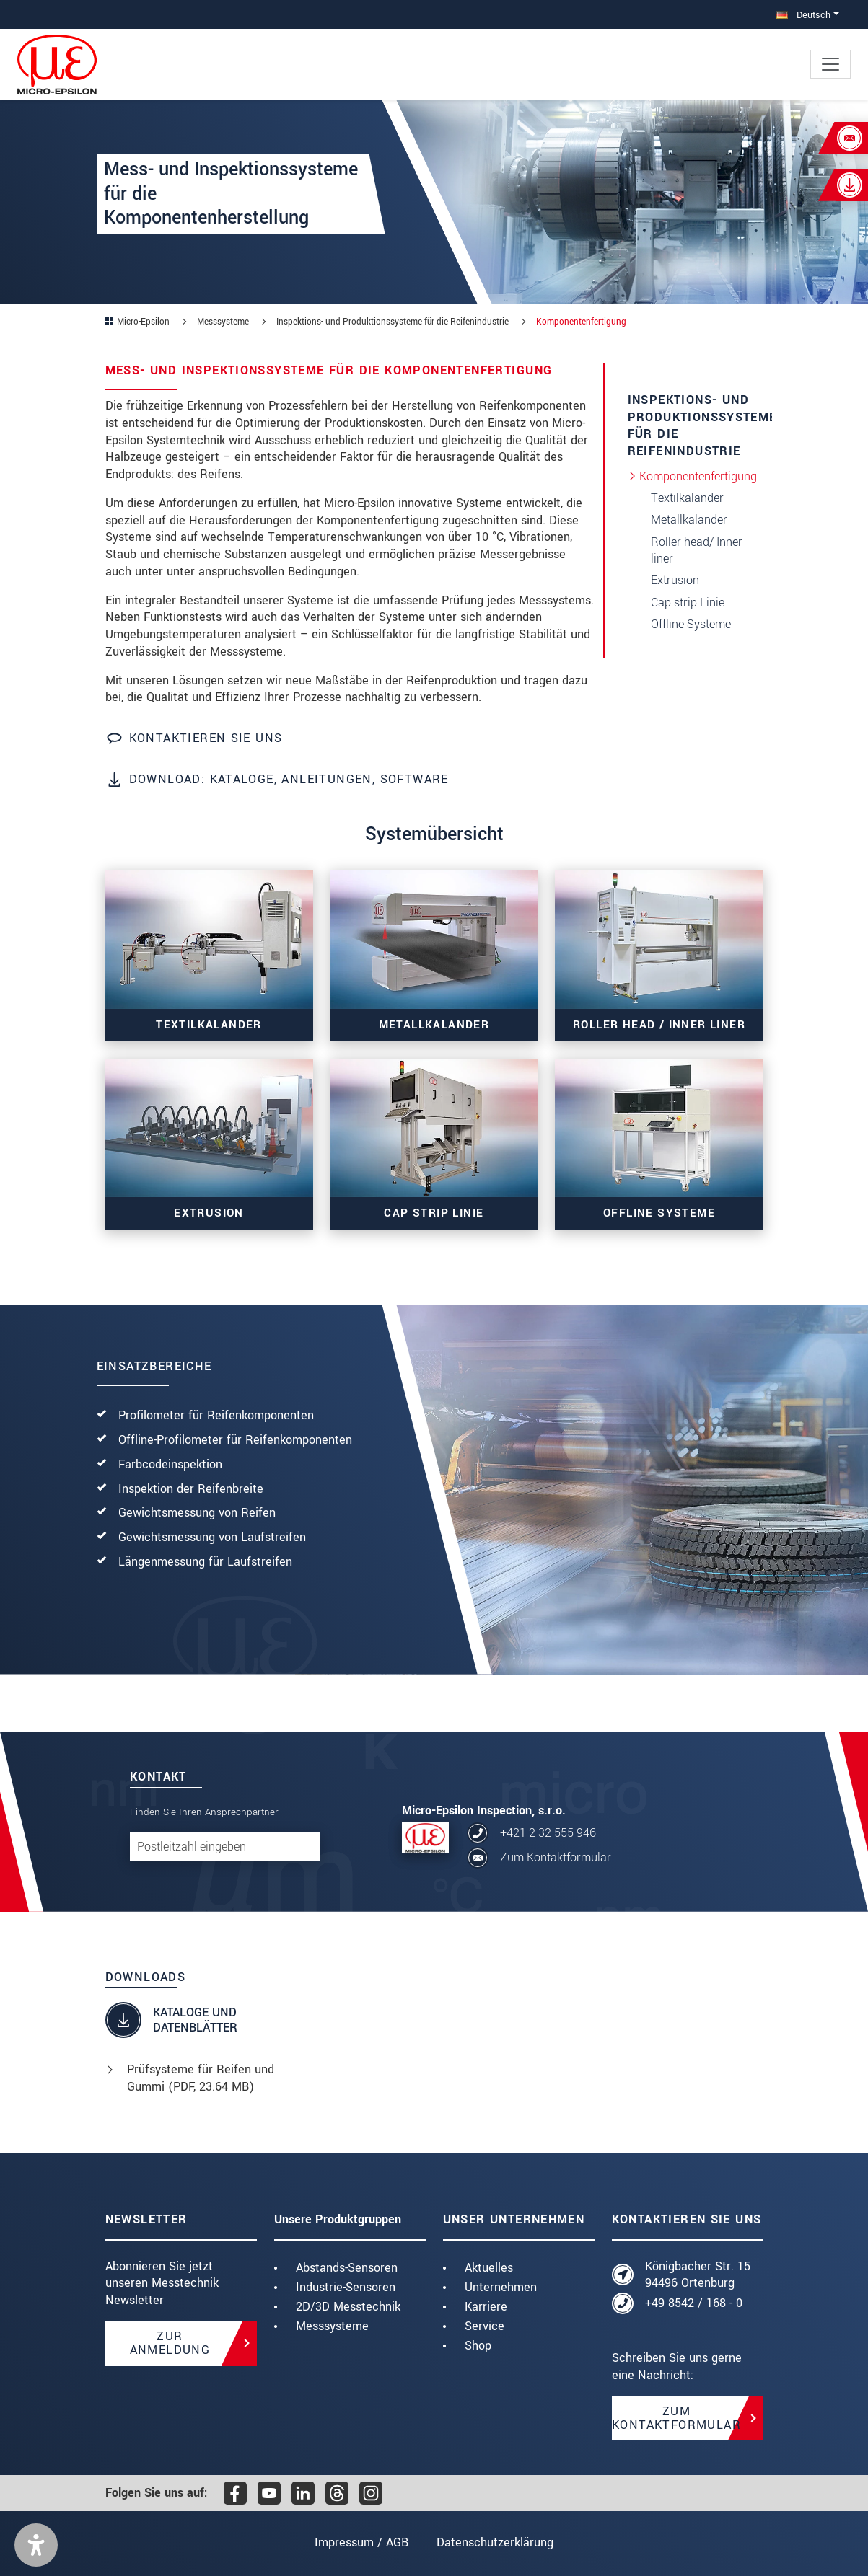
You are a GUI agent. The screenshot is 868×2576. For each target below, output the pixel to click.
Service (484, 2326)
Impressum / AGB (361, 2542)
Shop (478, 2345)
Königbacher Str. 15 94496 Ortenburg (697, 2275)
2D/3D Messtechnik (348, 2306)
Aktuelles (489, 2267)
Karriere (486, 2306)
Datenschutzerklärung (495, 2542)
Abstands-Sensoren (347, 2267)
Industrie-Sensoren (345, 2287)
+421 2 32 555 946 (548, 1833)
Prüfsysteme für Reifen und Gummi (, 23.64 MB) (200, 2078)
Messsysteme (332, 2326)
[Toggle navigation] (830, 64)
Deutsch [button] (803, 15)
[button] (36, 2545)
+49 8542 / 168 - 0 (693, 2303)
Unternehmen (501, 2287)
